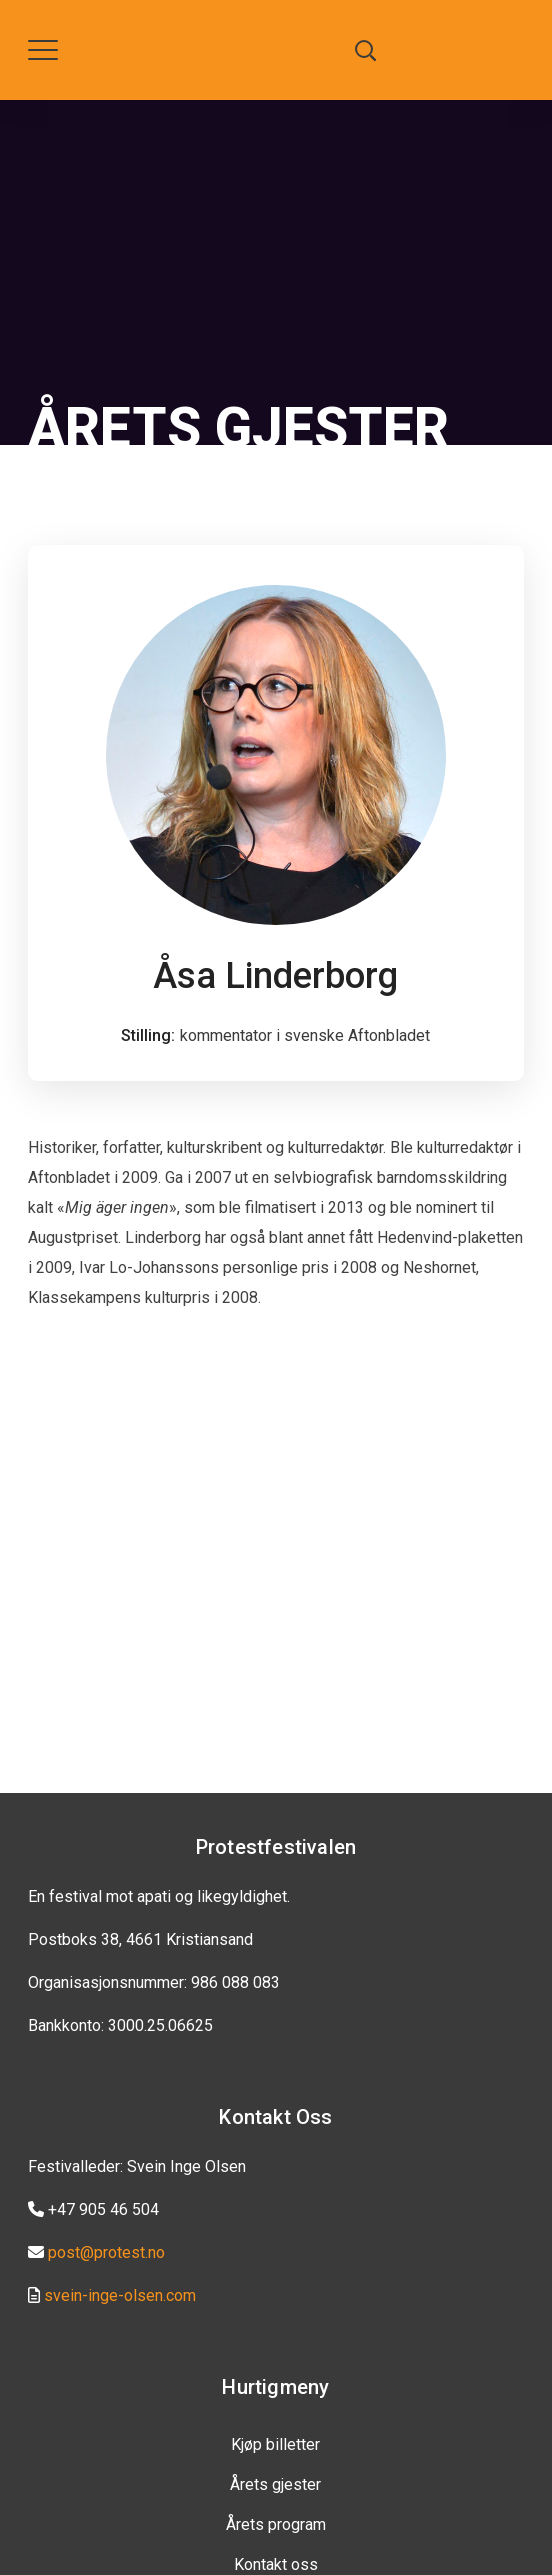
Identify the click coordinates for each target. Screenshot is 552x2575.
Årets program (276, 2524)
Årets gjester (275, 2484)
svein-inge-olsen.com (120, 2295)
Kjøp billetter (275, 2444)
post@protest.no (106, 2252)
